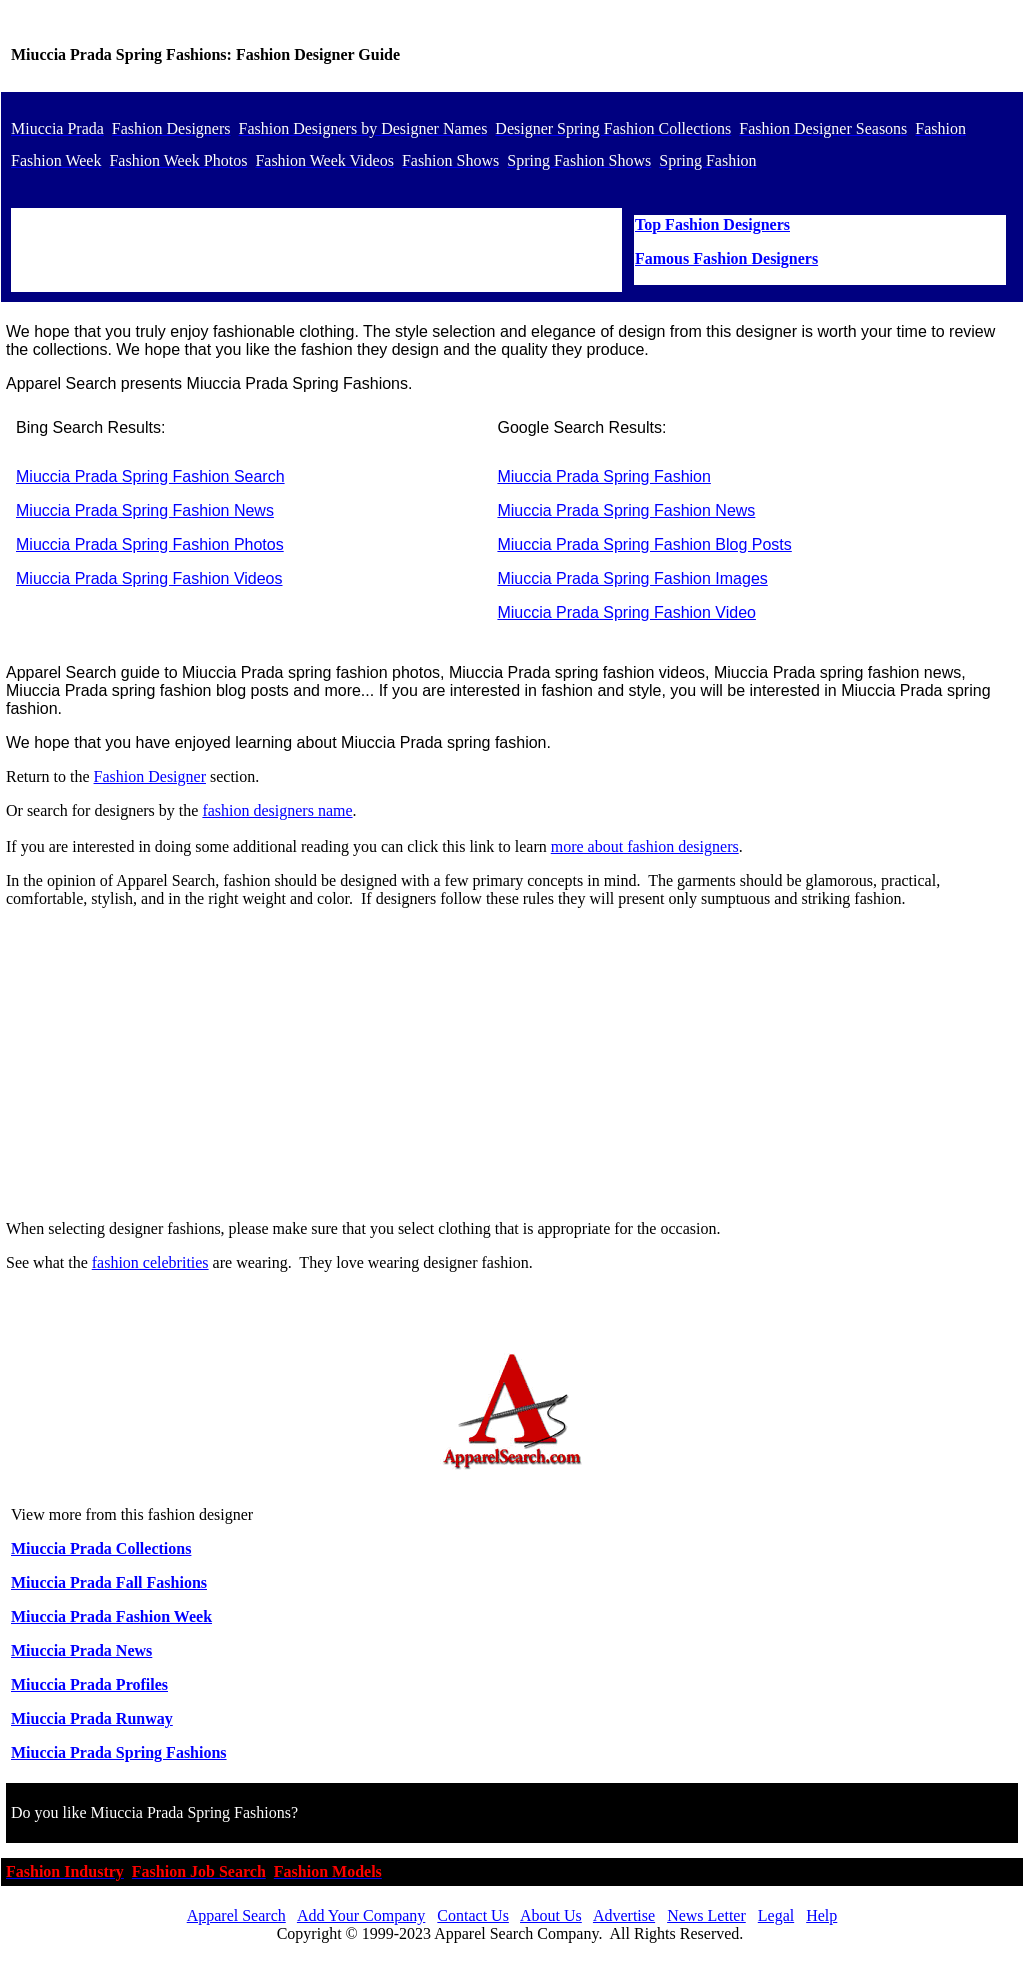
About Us (551, 1915)
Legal (776, 1915)
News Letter (706, 1915)
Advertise (624, 1915)
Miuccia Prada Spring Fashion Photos (150, 544)
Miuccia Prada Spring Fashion (603, 476)
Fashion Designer (150, 776)
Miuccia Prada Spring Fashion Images (632, 578)
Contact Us (473, 1915)
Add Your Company (361, 1915)
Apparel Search (236, 1915)
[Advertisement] (512, 1064)
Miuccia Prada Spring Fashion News (145, 510)
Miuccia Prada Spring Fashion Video (626, 612)
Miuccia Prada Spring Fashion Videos (149, 578)
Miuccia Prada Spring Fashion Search (150, 476)
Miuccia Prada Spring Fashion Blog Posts (644, 544)
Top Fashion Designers (712, 224)
